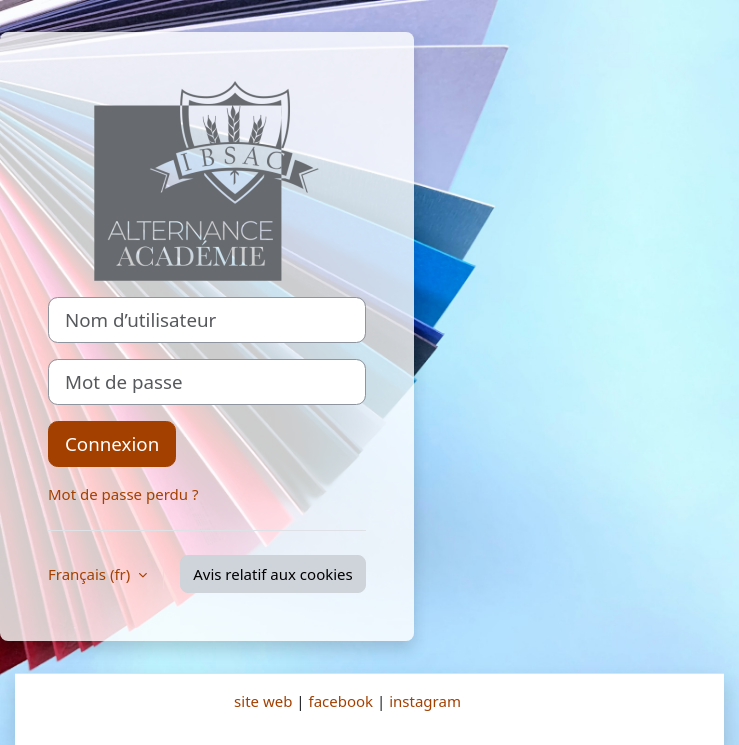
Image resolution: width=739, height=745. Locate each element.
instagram (425, 701)
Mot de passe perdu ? (123, 494)
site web (263, 701)
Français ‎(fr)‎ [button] (91, 574)
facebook (340, 701)
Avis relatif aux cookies (273, 574)
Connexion (112, 443)
